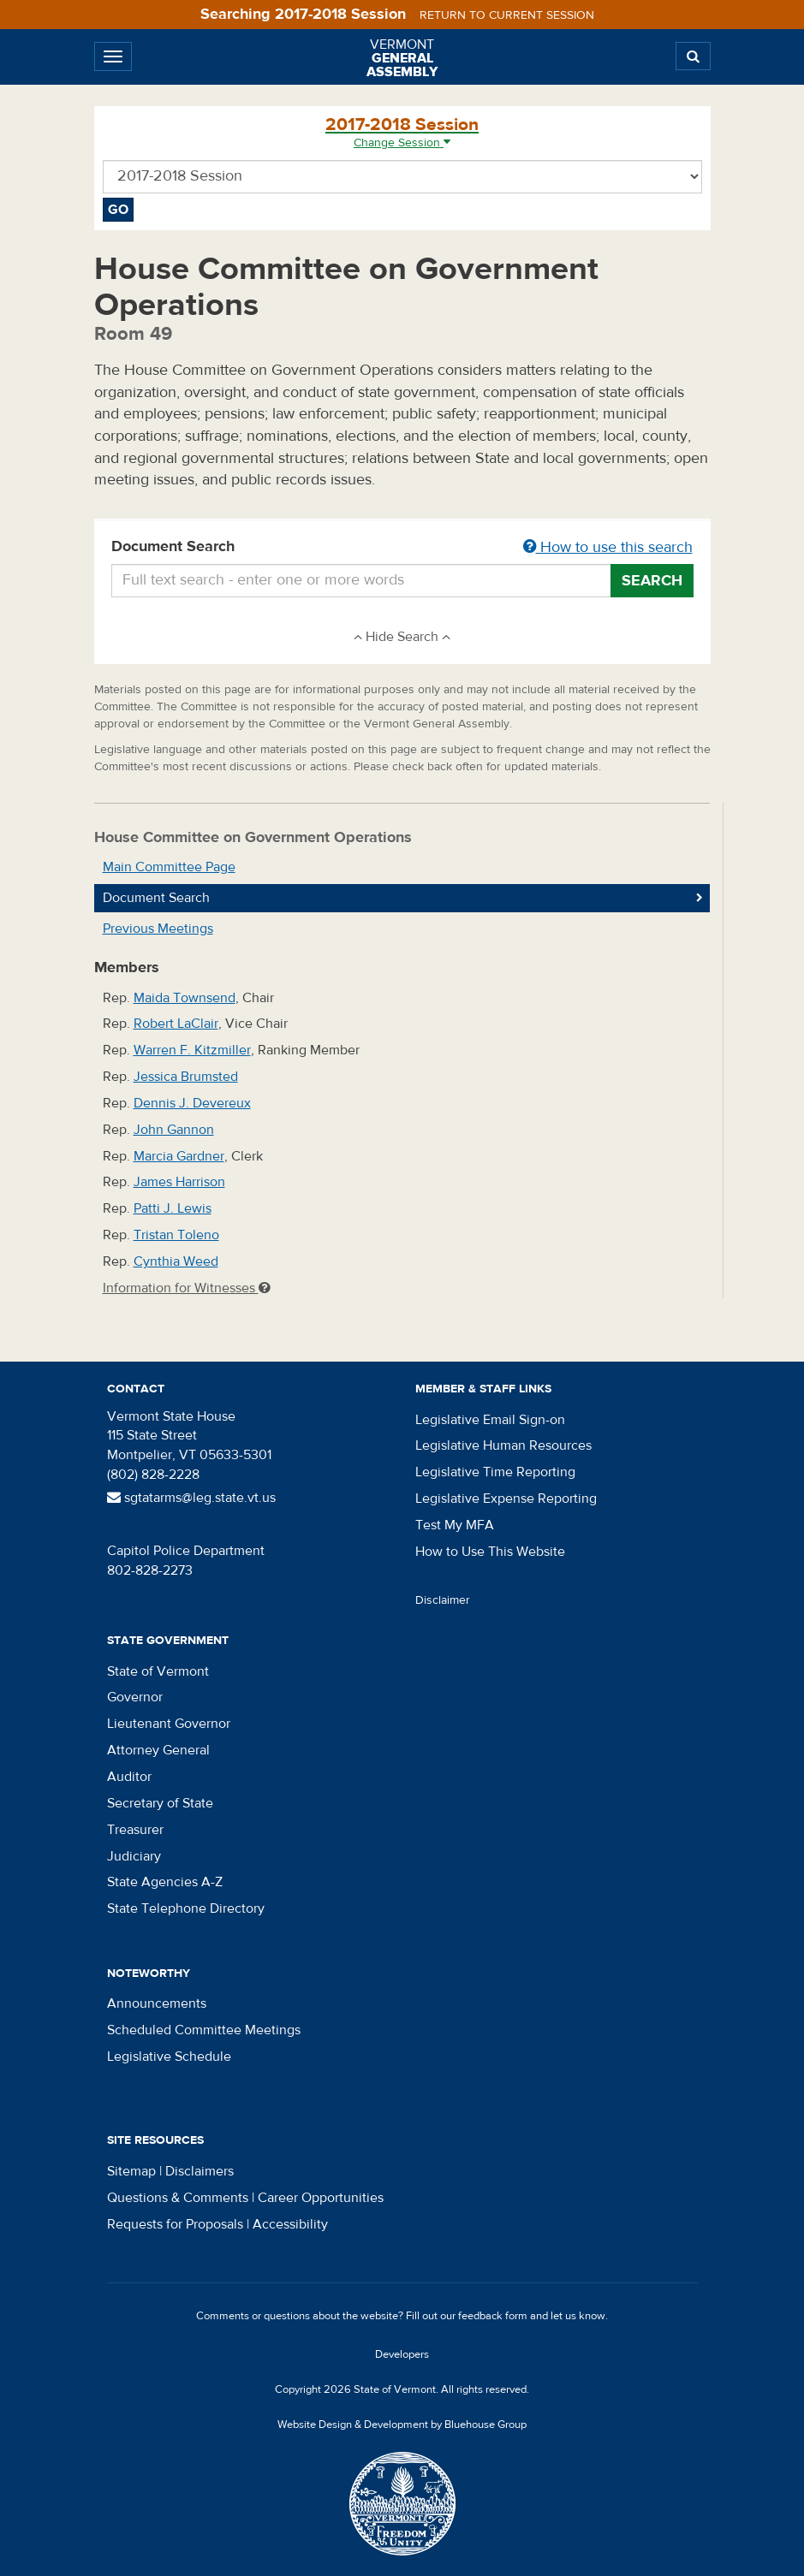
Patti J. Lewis (172, 1208)
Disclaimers (199, 2171)
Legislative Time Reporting (495, 1472)
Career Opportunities (321, 2197)
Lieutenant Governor (168, 1723)
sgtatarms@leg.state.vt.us (191, 1497)
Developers (402, 2354)
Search (652, 581)
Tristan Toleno (176, 1234)
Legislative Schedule (169, 2056)
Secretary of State (160, 1803)
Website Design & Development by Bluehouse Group (402, 2424)
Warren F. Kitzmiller (192, 1050)
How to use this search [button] (608, 547)
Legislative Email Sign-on (490, 1419)
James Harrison (179, 1181)
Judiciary (134, 1856)
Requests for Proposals (175, 2224)
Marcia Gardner (179, 1156)
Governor (135, 1697)
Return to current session (507, 15)
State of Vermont (158, 1671)
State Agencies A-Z (165, 1881)
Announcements (156, 2003)
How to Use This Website (490, 1551)
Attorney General (158, 1750)
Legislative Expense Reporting (506, 1498)
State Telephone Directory (186, 1908)
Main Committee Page (169, 866)
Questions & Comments (177, 2197)
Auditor (129, 1776)
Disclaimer (442, 1600)
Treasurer (135, 1829)
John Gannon (174, 1129)
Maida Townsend (184, 997)
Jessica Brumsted (186, 1076)
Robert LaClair (176, 1023)
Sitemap (131, 2171)
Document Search (402, 548)
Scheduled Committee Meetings (204, 2030)
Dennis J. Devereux (192, 1103)
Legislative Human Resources (503, 1445)
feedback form (492, 2316)
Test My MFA (454, 1525)
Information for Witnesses (187, 1288)
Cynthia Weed (176, 1261)
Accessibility (290, 2224)
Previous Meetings (158, 928)
